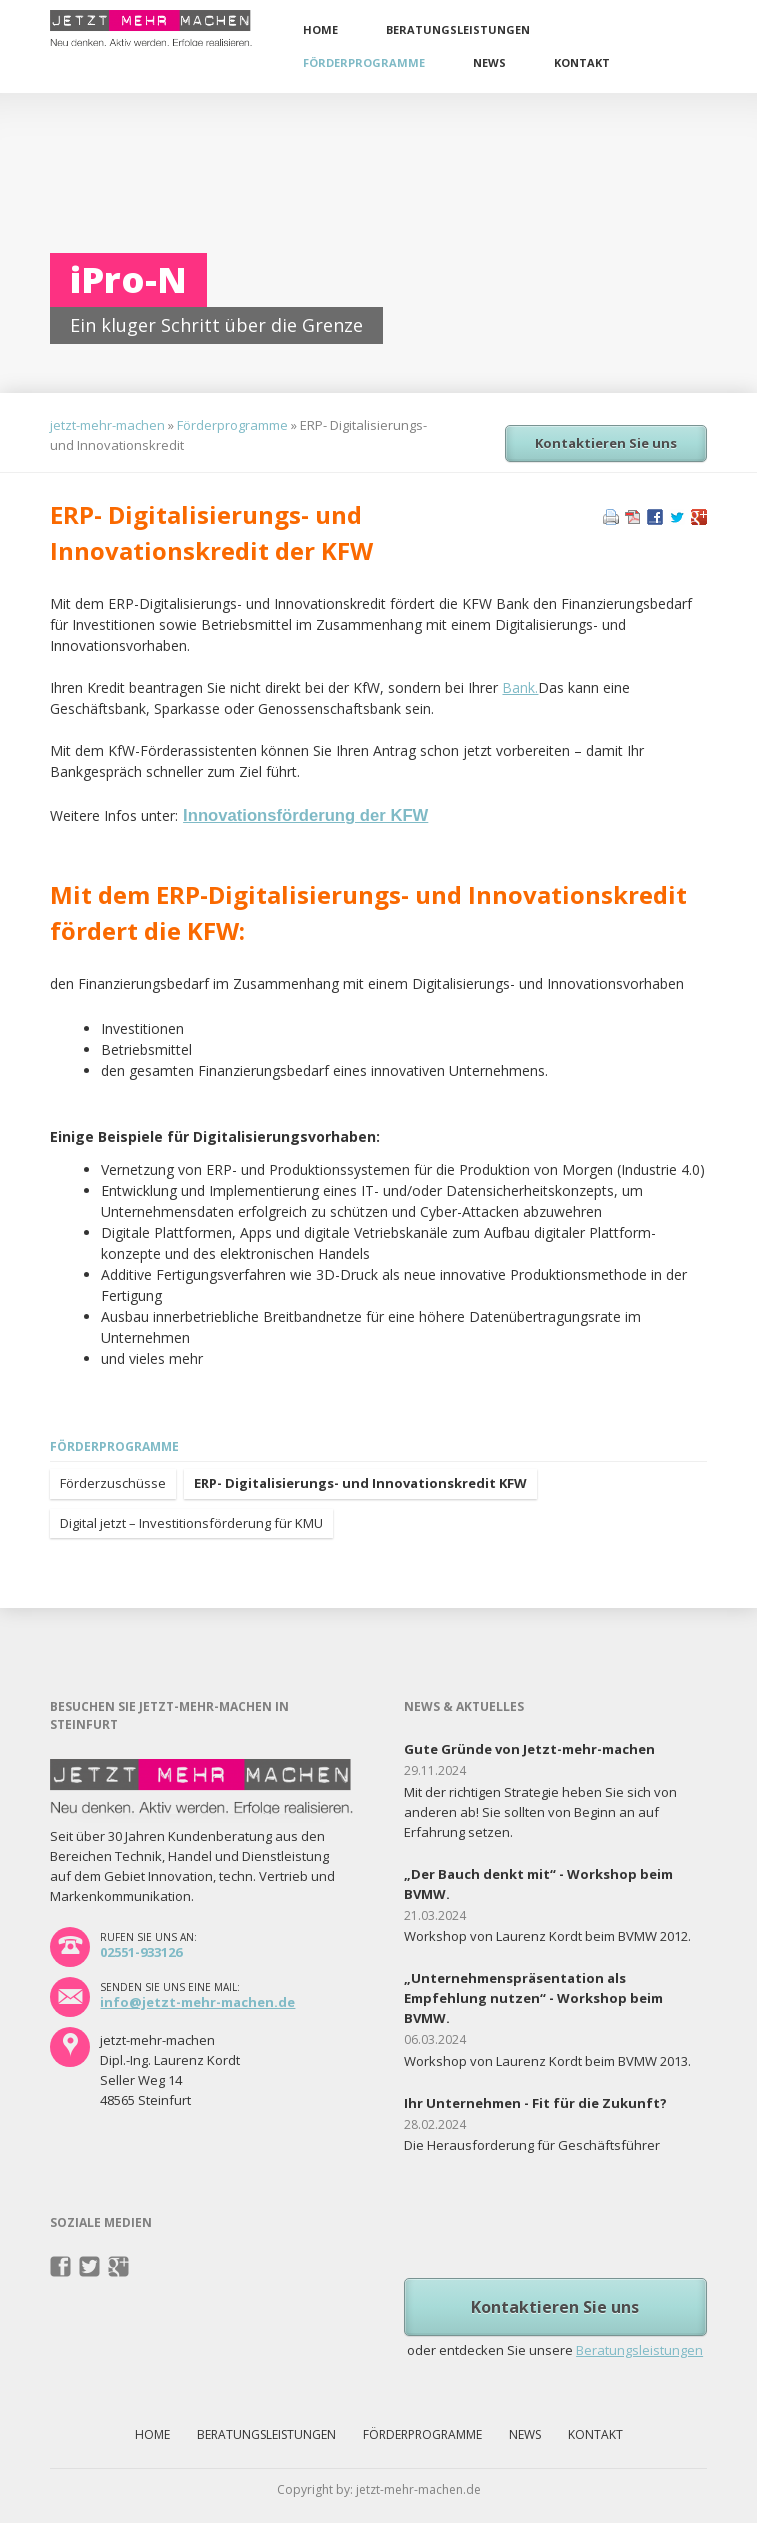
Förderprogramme (364, 62)
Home (320, 29)
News (489, 62)
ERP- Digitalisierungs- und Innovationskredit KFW (360, 1483)
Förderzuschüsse (113, 1483)
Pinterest (118, 2267)
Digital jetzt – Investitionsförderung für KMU (191, 1523)
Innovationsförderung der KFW (305, 815)
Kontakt (582, 62)
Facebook (60, 2267)
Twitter (89, 2267)
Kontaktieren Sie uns (606, 443)
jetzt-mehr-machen (107, 425)
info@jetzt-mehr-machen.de (197, 2002)
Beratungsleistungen (458, 29)
